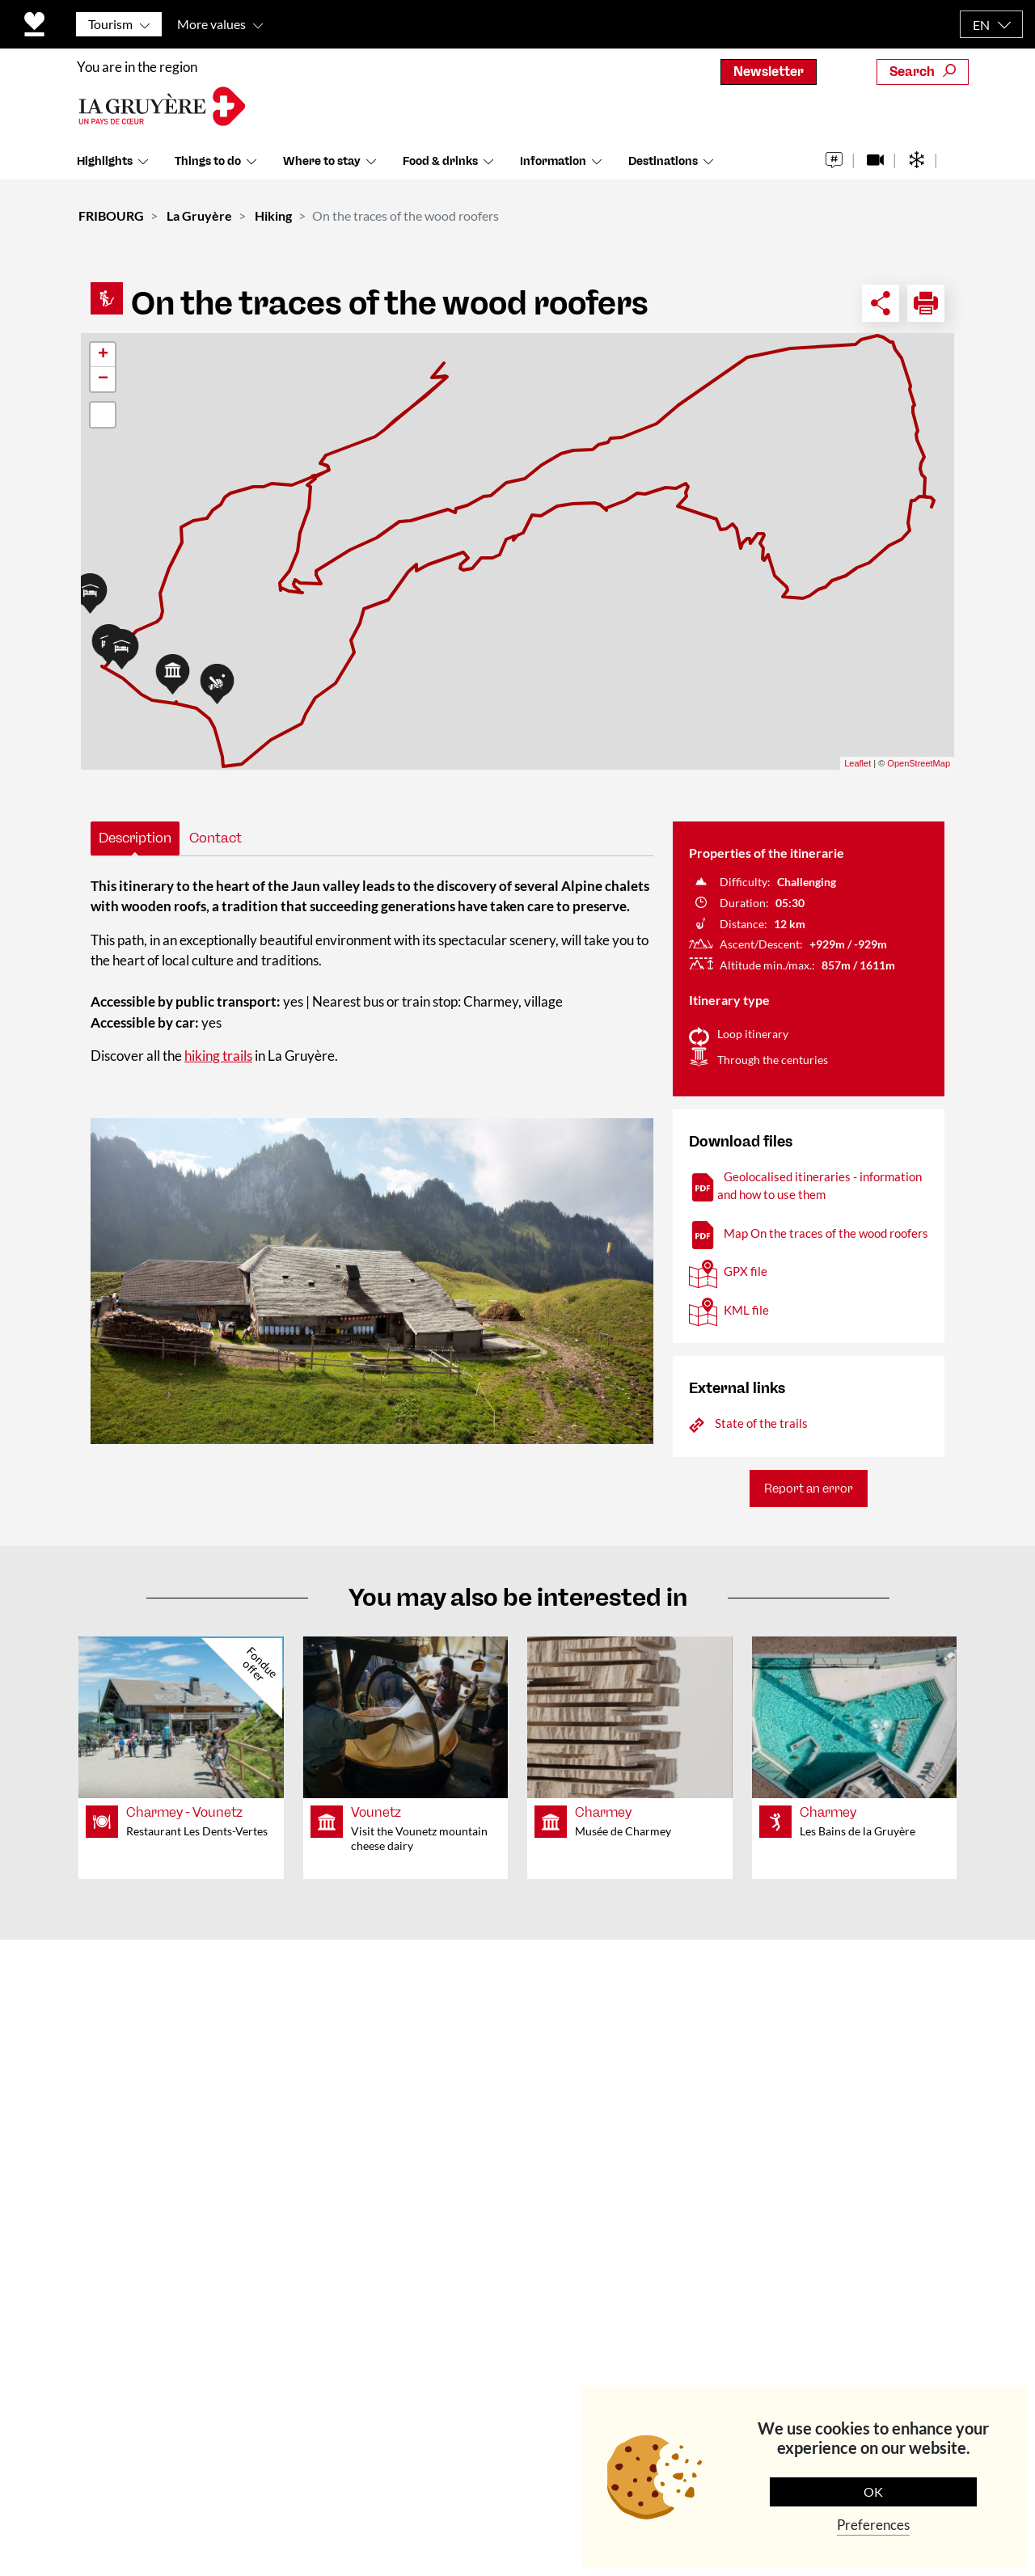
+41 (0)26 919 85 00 (162, 2218)
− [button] (103, 379)
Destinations (663, 169)
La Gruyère (199, 215)
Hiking (273, 215)
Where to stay (322, 169)
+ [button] (103, 355)
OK (873, 2491)
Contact (215, 838)
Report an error (808, 1488)
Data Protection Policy (464, 2528)
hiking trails (218, 1055)
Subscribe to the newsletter (854, 2231)
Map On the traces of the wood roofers (826, 1233)
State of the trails (761, 1423)
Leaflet (857, 763)
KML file (746, 1310)
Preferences (873, 2524)
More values (211, 24)
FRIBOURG (111, 215)
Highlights (105, 169)
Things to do (208, 169)
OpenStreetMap (918, 763)
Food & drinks (440, 169)
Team (332, 2063)
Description (135, 838)
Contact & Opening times (394, 1989)
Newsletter (768, 71)
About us (343, 2026)
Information (553, 169)
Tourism (110, 24)
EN (981, 24)
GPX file (745, 1271)
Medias (338, 2100)
